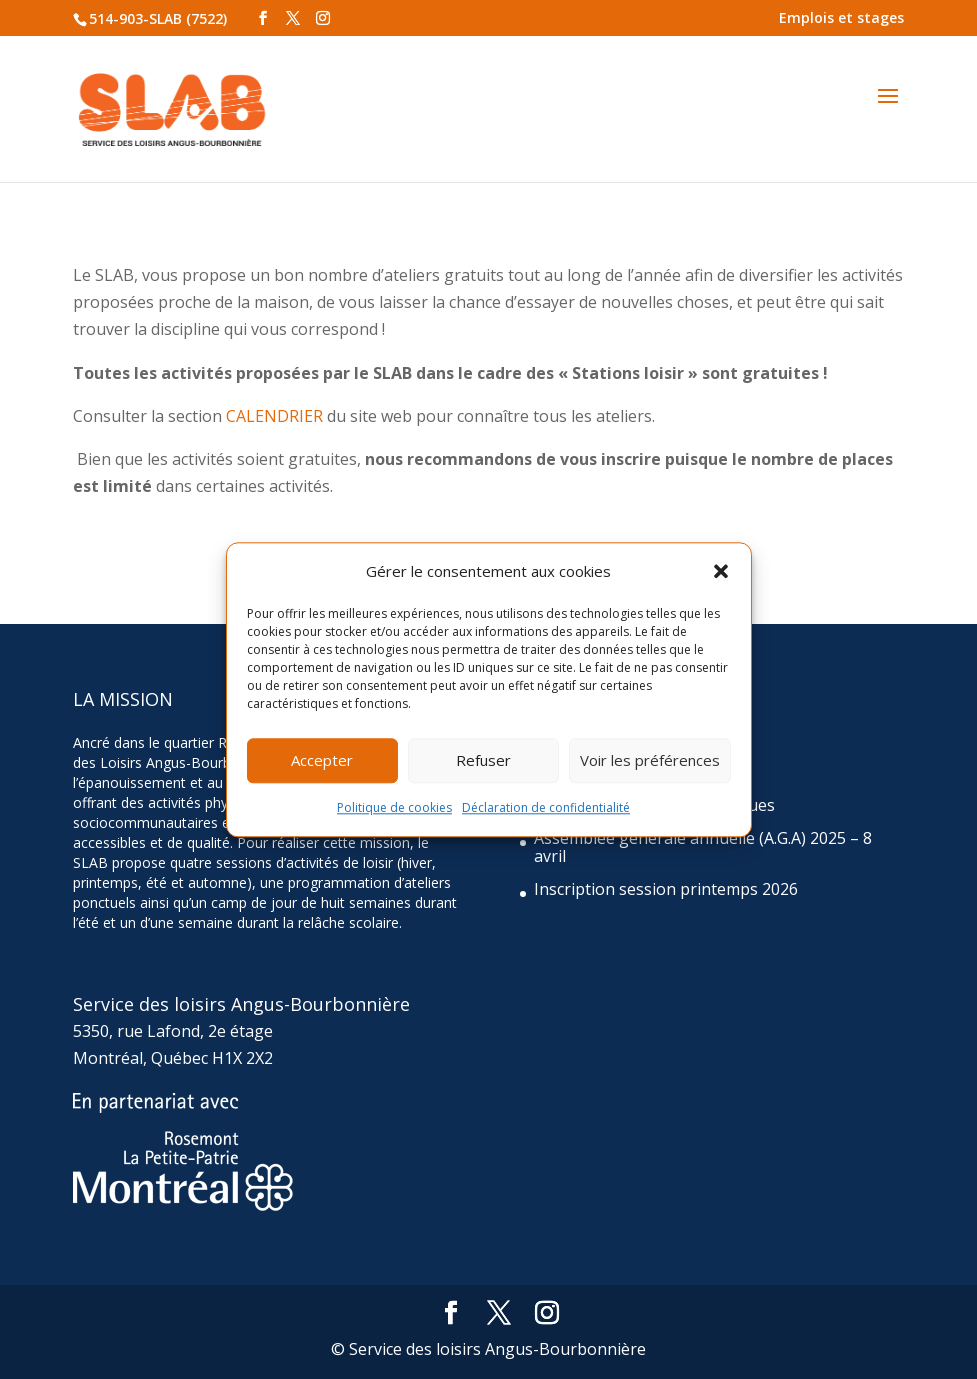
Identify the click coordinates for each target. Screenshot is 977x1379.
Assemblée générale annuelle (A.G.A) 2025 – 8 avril (703, 847)
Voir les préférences (650, 761)
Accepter (322, 761)
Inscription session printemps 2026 (666, 889)
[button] (721, 571)
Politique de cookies (394, 807)
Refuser (483, 761)
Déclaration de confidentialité (546, 807)
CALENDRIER (274, 416)
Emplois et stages (841, 17)
